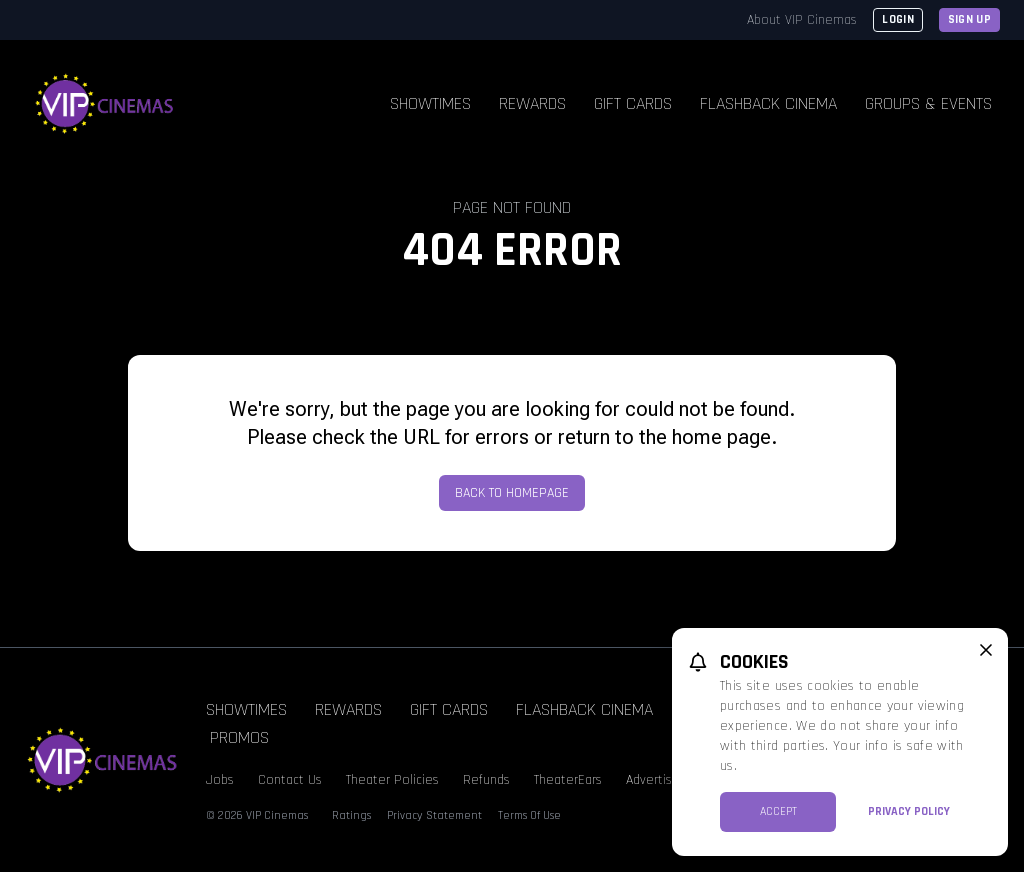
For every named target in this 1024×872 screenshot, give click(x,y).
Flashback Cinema (768, 103)
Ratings (351, 815)
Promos (239, 737)
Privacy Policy (909, 811)
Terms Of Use (529, 815)
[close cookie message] (986, 650)
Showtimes (430, 103)
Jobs (220, 780)
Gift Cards (633, 103)
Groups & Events (928, 103)
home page (721, 437)
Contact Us (290, 780)
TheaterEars (568, 780)
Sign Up (969, 19)
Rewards (532, 103)
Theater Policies (392, 780)
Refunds (486, 780)
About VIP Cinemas (802, 20)
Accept (778, 811)
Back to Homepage (512, 493)
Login (898, 19)
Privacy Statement (434, 815)
